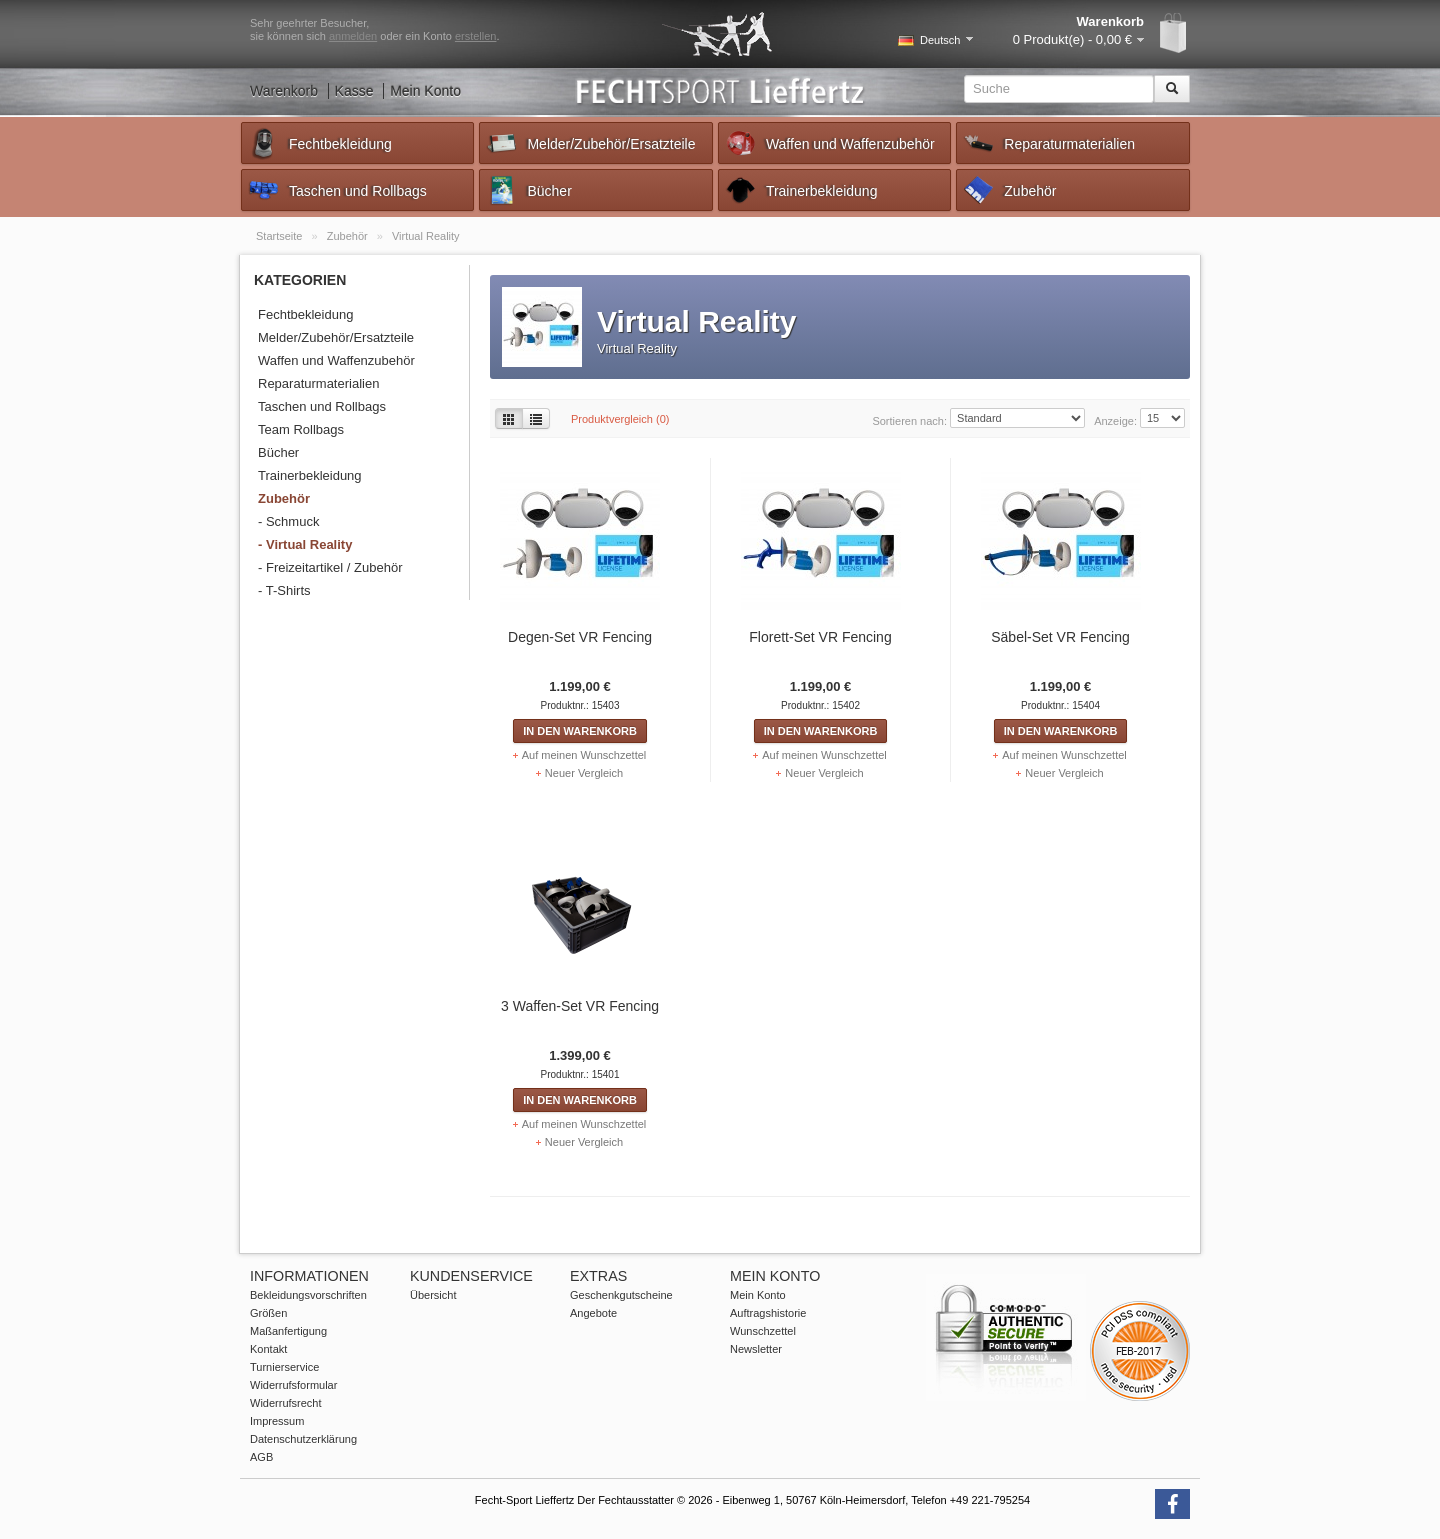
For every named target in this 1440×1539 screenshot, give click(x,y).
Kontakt (268, 1349)
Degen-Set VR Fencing (580, 637)
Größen (268, 1313)
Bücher (528, 190)
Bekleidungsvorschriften (308, 1295)
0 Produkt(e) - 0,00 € (1072, 39)
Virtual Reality (426, 236)
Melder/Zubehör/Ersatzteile (590, 143)
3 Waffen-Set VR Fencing (580, 1006)
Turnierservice (284, 1367)
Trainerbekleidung (801, 190)
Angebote (593, 1313)
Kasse (354, 91)
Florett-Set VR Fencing (820, 637)
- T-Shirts (284, 590)
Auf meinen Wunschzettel (584, 755)
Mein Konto (425, 91)
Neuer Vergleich (584, 773)
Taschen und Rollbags (337, 190)
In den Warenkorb (580, 731)
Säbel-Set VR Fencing (1060, 637)
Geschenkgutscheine (621, 1295)
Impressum (277, 1421)
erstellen (476, 36)
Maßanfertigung (288, 1331)
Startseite (281, 236)
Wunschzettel (763, 1331)
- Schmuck (288, 521)
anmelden (353, 36)
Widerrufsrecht (286, 1403)
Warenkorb (284, 91)
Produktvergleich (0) (620, 419)
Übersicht (433, 1295)
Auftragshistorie (768, 1313)
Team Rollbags (301, 429)
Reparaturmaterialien (1048, 143)
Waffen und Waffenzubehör (829, 143)
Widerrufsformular (293, 1385)
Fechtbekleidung (319, 143)
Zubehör (1009, 190)
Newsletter (756, 1349)
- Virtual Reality (305, 544)
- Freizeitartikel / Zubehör (330, 567)
